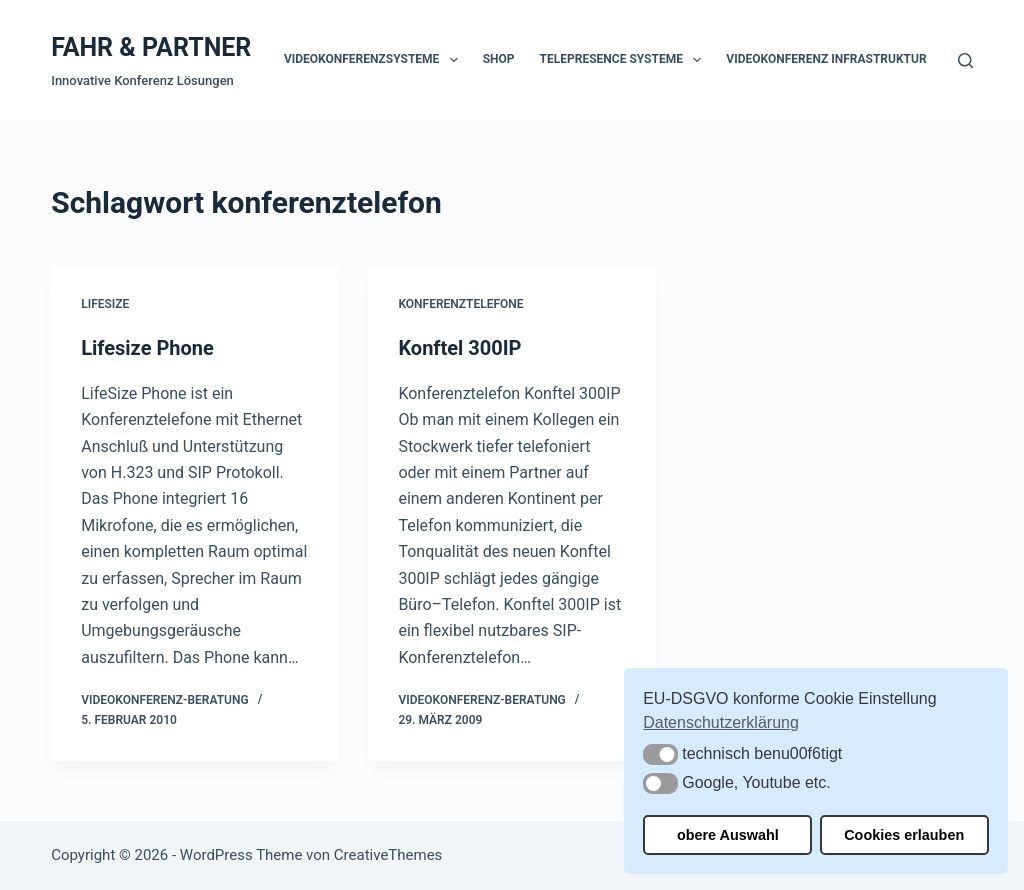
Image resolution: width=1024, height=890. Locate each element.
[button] (660, 754)
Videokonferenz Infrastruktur (826, 59)
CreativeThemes (388, 855)
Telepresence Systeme (625, 60)
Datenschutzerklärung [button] (721, 722)
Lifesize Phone (147, 348)
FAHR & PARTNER (151, 47)
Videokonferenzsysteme (375, 60)
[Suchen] (965, 60)
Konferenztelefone (460, 304)
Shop (499, 59)
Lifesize (105, 304)
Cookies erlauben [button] (904, 835)
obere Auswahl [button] (728, 835)
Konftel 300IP (459, 348)
